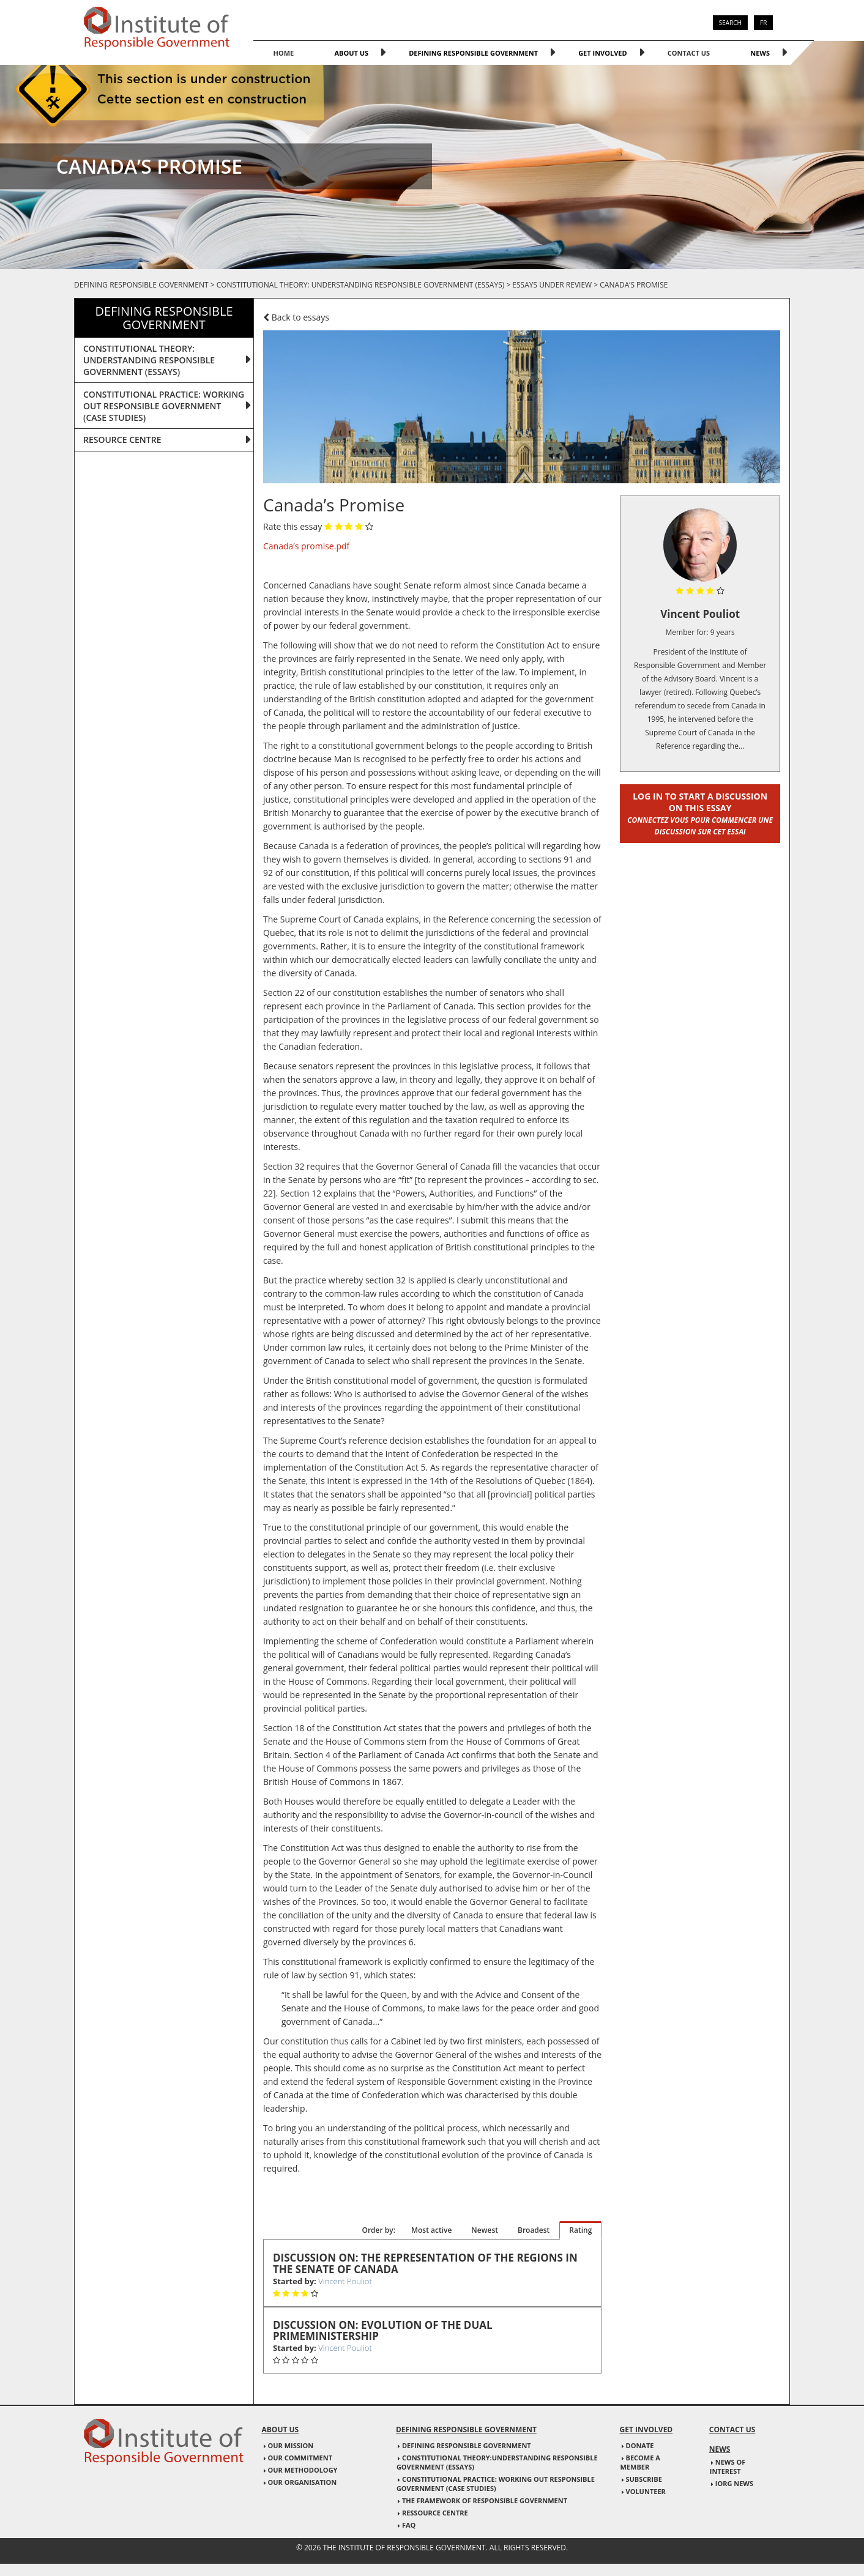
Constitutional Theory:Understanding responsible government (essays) (497, 2462)
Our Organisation (302, 2482)
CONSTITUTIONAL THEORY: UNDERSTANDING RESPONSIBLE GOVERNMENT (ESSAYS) (149, 360)
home (284, 53)
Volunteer (646, 2491)
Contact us (689, 53)
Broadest (533, 2230)
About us (351, 53)
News (760, 53)
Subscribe (644, 2479)
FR (763, 22)
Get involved (602, 53)
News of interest (727, 2466)
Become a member (640, 2462)
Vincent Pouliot (345, 2281)
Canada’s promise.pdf (306, 546)
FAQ (408, 2525)
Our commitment (300, 2457)
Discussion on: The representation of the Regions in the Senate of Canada (425, 2263)
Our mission (291, 2445)
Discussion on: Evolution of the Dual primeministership (383, 2331)
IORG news (734, 2483)
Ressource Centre (435, 2512)
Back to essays (296, 317)
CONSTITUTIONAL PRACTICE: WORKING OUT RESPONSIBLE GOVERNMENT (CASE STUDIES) (163, 405)
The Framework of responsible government (484, 2500)
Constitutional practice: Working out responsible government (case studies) (496, 2483)
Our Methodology (303, 2469)
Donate (640, 2445)
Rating (580, 2230)
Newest (484, 2230)
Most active (431, 2230)
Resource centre (122, 439)
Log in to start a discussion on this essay (700, 813)
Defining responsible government (473, 53)
